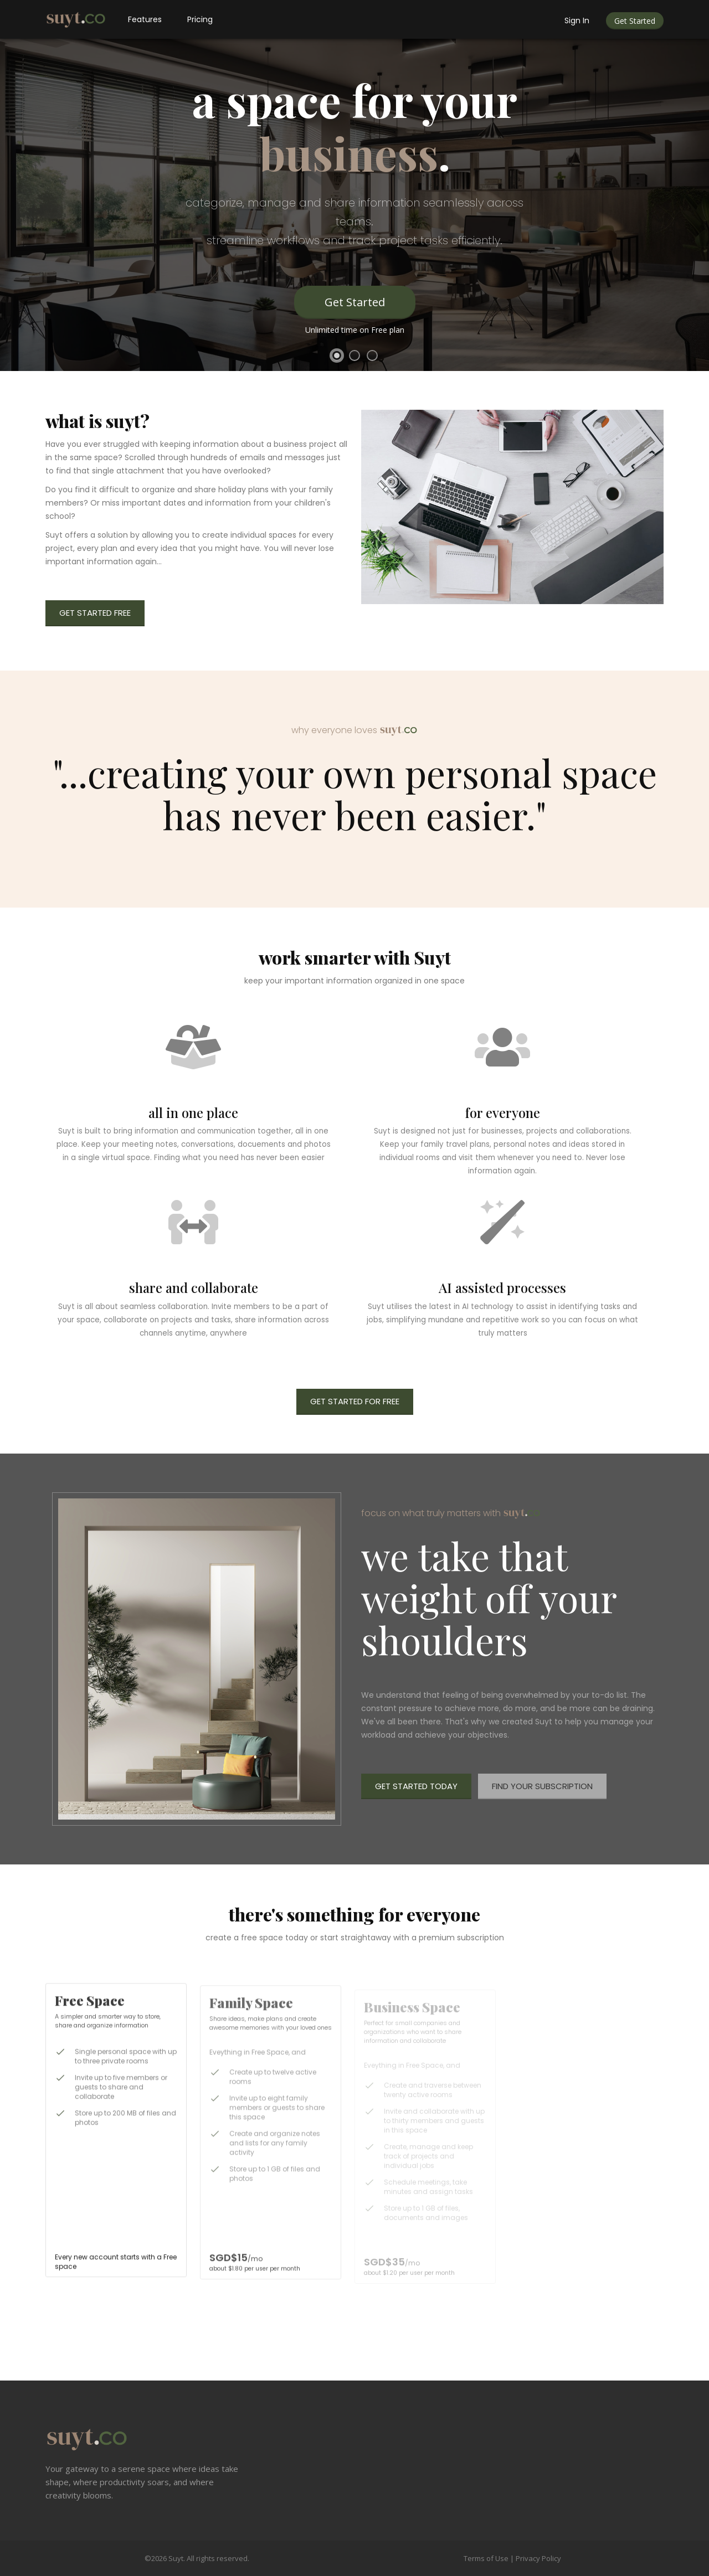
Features (145, 19)
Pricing (200, 19)
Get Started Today (416, 1786)
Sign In (576, 20)
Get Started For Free (354, 1401)
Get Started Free (95, 613)
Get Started (634, 21)
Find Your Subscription (542, 1786)
